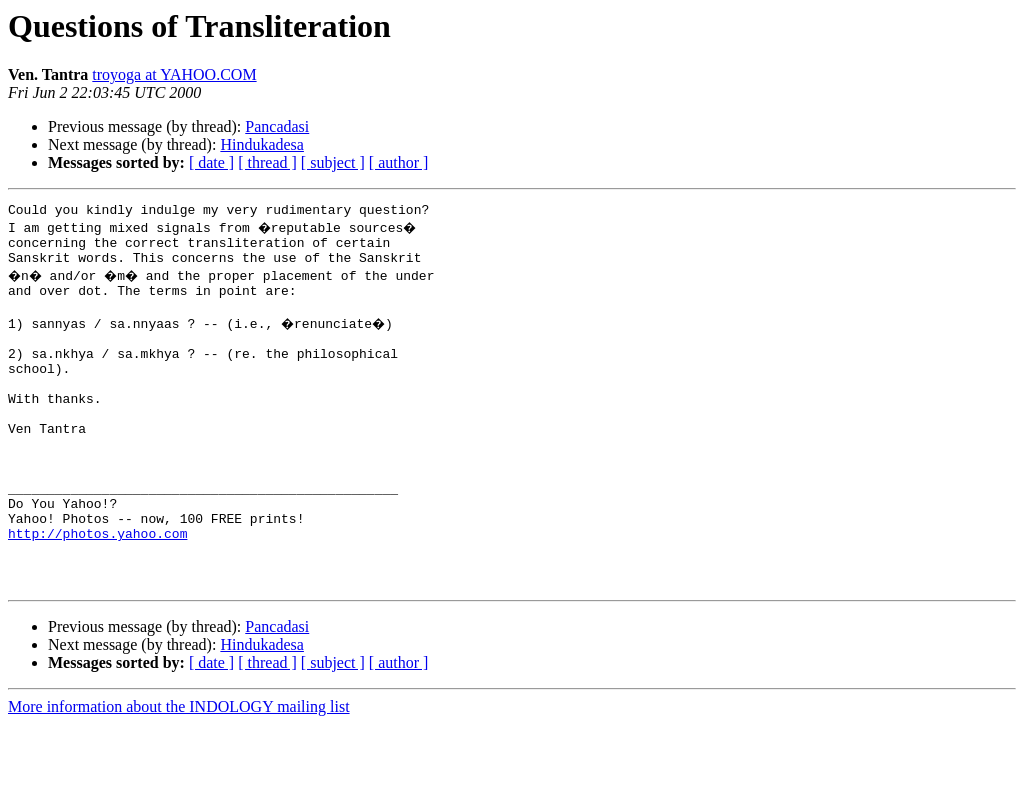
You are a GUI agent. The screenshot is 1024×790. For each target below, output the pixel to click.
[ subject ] (333, 162)
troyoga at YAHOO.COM (174, 74)
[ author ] (399, 162)
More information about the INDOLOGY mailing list (179, 772)
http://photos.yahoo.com (97, 590)
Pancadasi (277, 126)
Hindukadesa (262, 144)
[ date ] (211, 162)
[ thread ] (267, 162)
